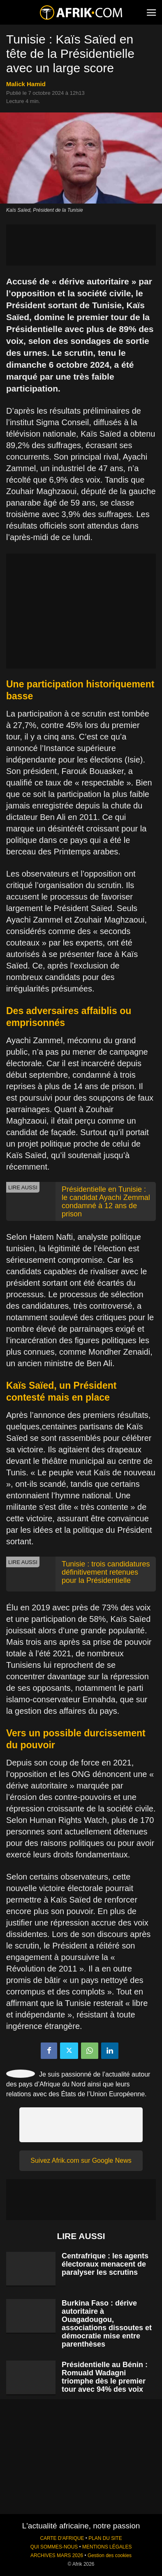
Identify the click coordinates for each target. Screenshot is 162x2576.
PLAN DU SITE (105, 2538)
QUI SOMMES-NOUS (54, 2547)
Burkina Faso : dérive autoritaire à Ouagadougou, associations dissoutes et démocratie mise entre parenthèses (107, 2323)
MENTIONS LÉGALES (107, 2547)
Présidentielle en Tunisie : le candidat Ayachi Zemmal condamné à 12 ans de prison (106, 1201)
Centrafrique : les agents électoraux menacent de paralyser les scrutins (105, 2264)
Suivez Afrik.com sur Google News (80, 2160)
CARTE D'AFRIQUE (62, 2538)
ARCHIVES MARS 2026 (56, 2555)
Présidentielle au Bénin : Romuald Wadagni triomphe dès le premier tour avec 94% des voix (105, 2377)
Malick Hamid (26, 83)
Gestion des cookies (110, 2555)
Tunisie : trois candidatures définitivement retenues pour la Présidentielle (106, 1572)
